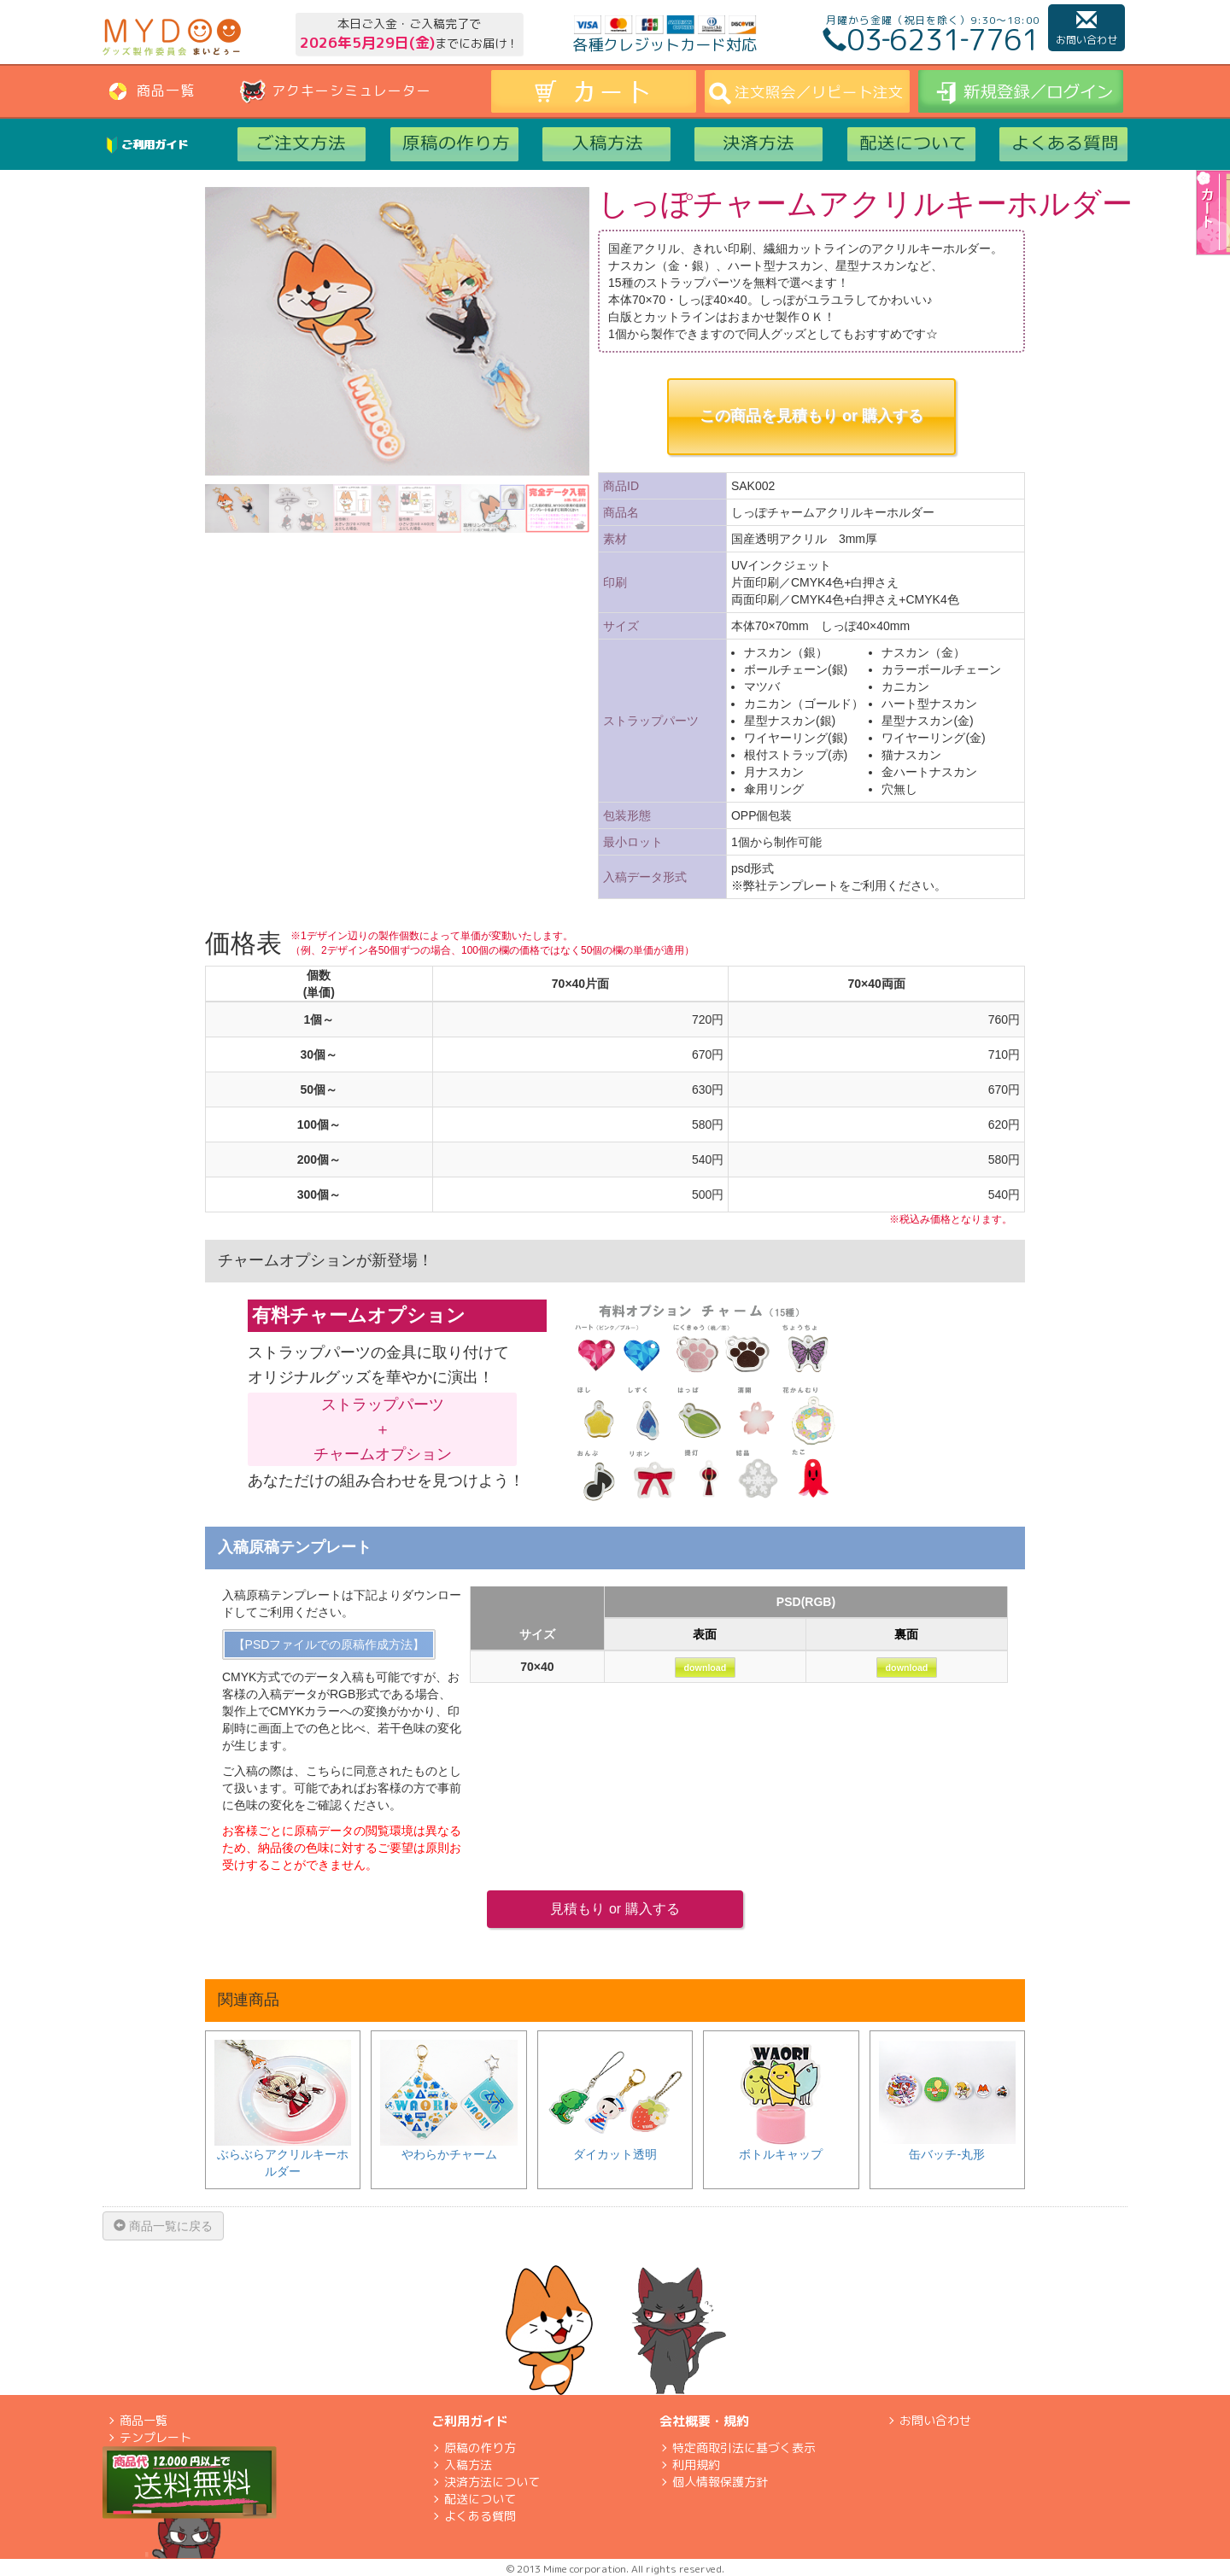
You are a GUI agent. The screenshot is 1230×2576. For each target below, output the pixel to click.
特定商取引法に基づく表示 (744, 2447)
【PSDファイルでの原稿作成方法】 (329, 1644)
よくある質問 (480, 2516)
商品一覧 (166, 90)
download (705, 1667)
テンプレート (155, 2437)
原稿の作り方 (480, 2447)
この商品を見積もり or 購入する (811, 415)
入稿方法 (468, 2464)
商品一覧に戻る (163, 2226)
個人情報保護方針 (720, 2482)
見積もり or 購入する (614, 1908)
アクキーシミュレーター (351, 90)
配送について (480, 2499)
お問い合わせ (1086, 28)
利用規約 (696, 2464)
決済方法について (492, 2482)
